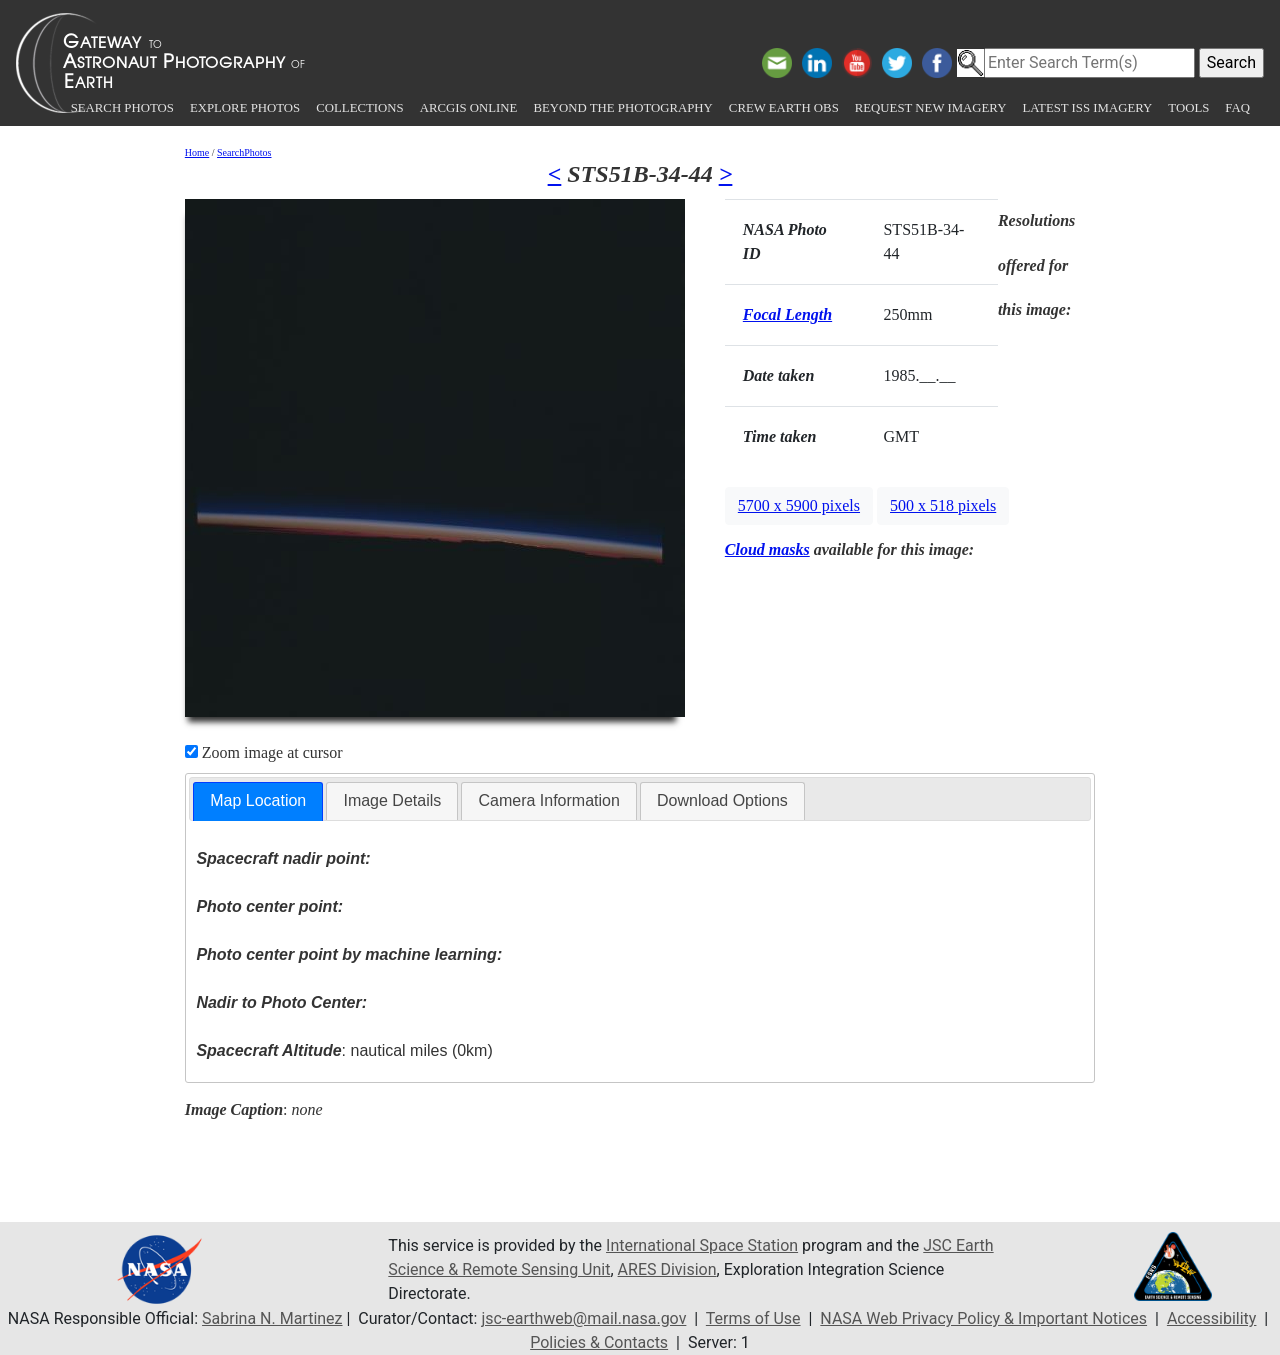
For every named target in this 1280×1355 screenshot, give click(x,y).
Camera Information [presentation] (548, 800)
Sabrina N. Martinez (272, 1318)
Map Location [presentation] (258, 800)
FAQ (1237, 108)
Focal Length (787, 314)
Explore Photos (245, 108)
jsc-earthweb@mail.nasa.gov (583, 1318)
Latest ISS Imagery (1087, 108)
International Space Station (702, 1245)
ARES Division (667, 1269)
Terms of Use (753, 1318)
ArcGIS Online (469, 108)
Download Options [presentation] (722, 800)
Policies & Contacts (599, 1342)
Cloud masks (767, 549)
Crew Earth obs (784, 108)
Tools (1188, 108)
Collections (359, 108)
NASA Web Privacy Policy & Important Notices (983, 1318)
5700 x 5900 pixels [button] (799, 505)
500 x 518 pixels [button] (943, 505)
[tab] (258, 801)
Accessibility (1212, 1318)
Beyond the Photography (622, 108)
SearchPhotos (244, 152)
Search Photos (122, 108)
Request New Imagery (931, 108)
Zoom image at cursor (264, 752)
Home (197, 152)
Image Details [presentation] (392, 800)
